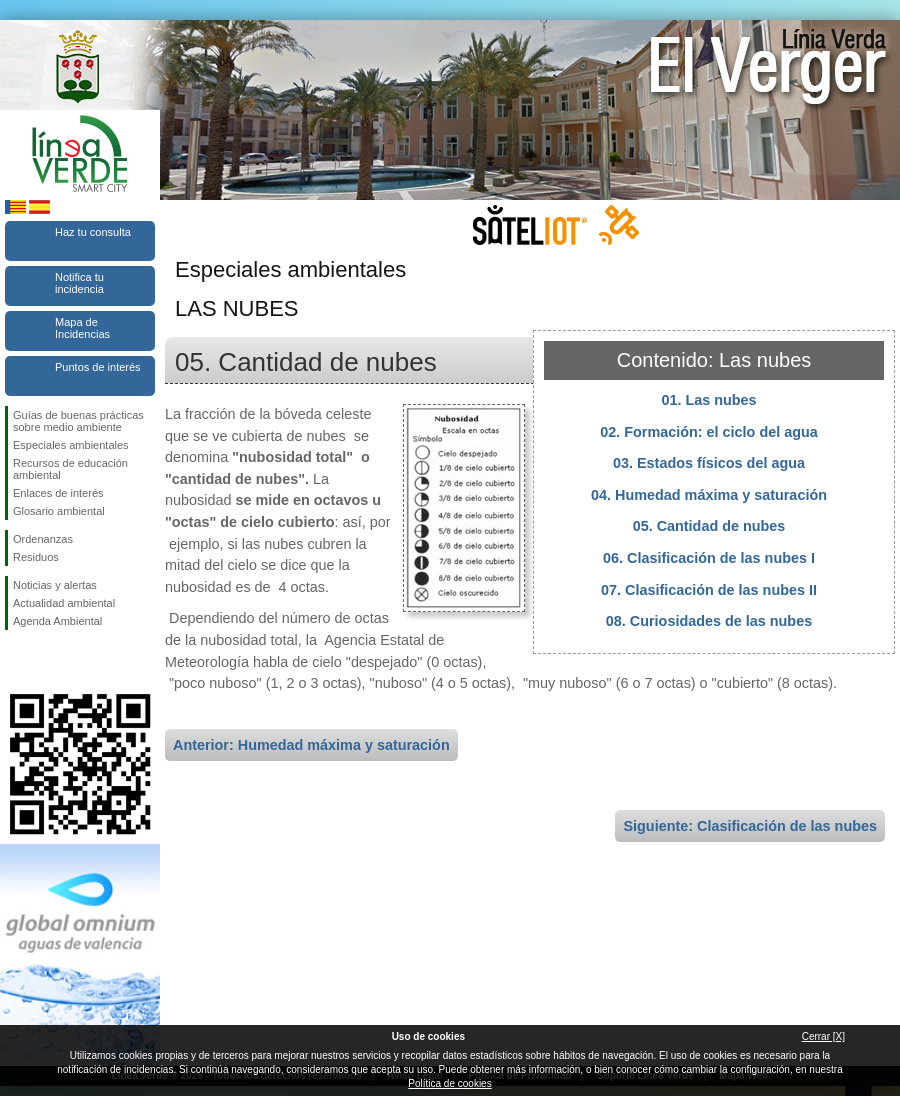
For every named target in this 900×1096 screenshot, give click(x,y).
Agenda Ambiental (57, 621)
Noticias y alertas (55, 585)
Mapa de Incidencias (82, 328)
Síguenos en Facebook (17, 662)
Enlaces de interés (58, 493)
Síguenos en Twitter (50, 662)
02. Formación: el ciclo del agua (709, 432)
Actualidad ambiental (64, 603)
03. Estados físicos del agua (709, 463)
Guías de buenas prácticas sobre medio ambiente (78, 421)
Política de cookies (449, 1083)
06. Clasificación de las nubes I (709, 558)
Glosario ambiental (59, 511)
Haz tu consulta (93, 232)
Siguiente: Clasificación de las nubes (750, 826)
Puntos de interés (98, 367)
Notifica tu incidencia (79, 283)
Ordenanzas (43, 539)
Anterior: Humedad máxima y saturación (311, 745)
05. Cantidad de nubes (709, 526)
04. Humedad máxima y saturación (709, 495)
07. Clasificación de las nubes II (709, 590)
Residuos (36, 557)
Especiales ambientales (71, 445)
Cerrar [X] (823, 1036)
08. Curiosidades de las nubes (709, 621)
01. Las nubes (708, 400)
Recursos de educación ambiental (70, 469)
